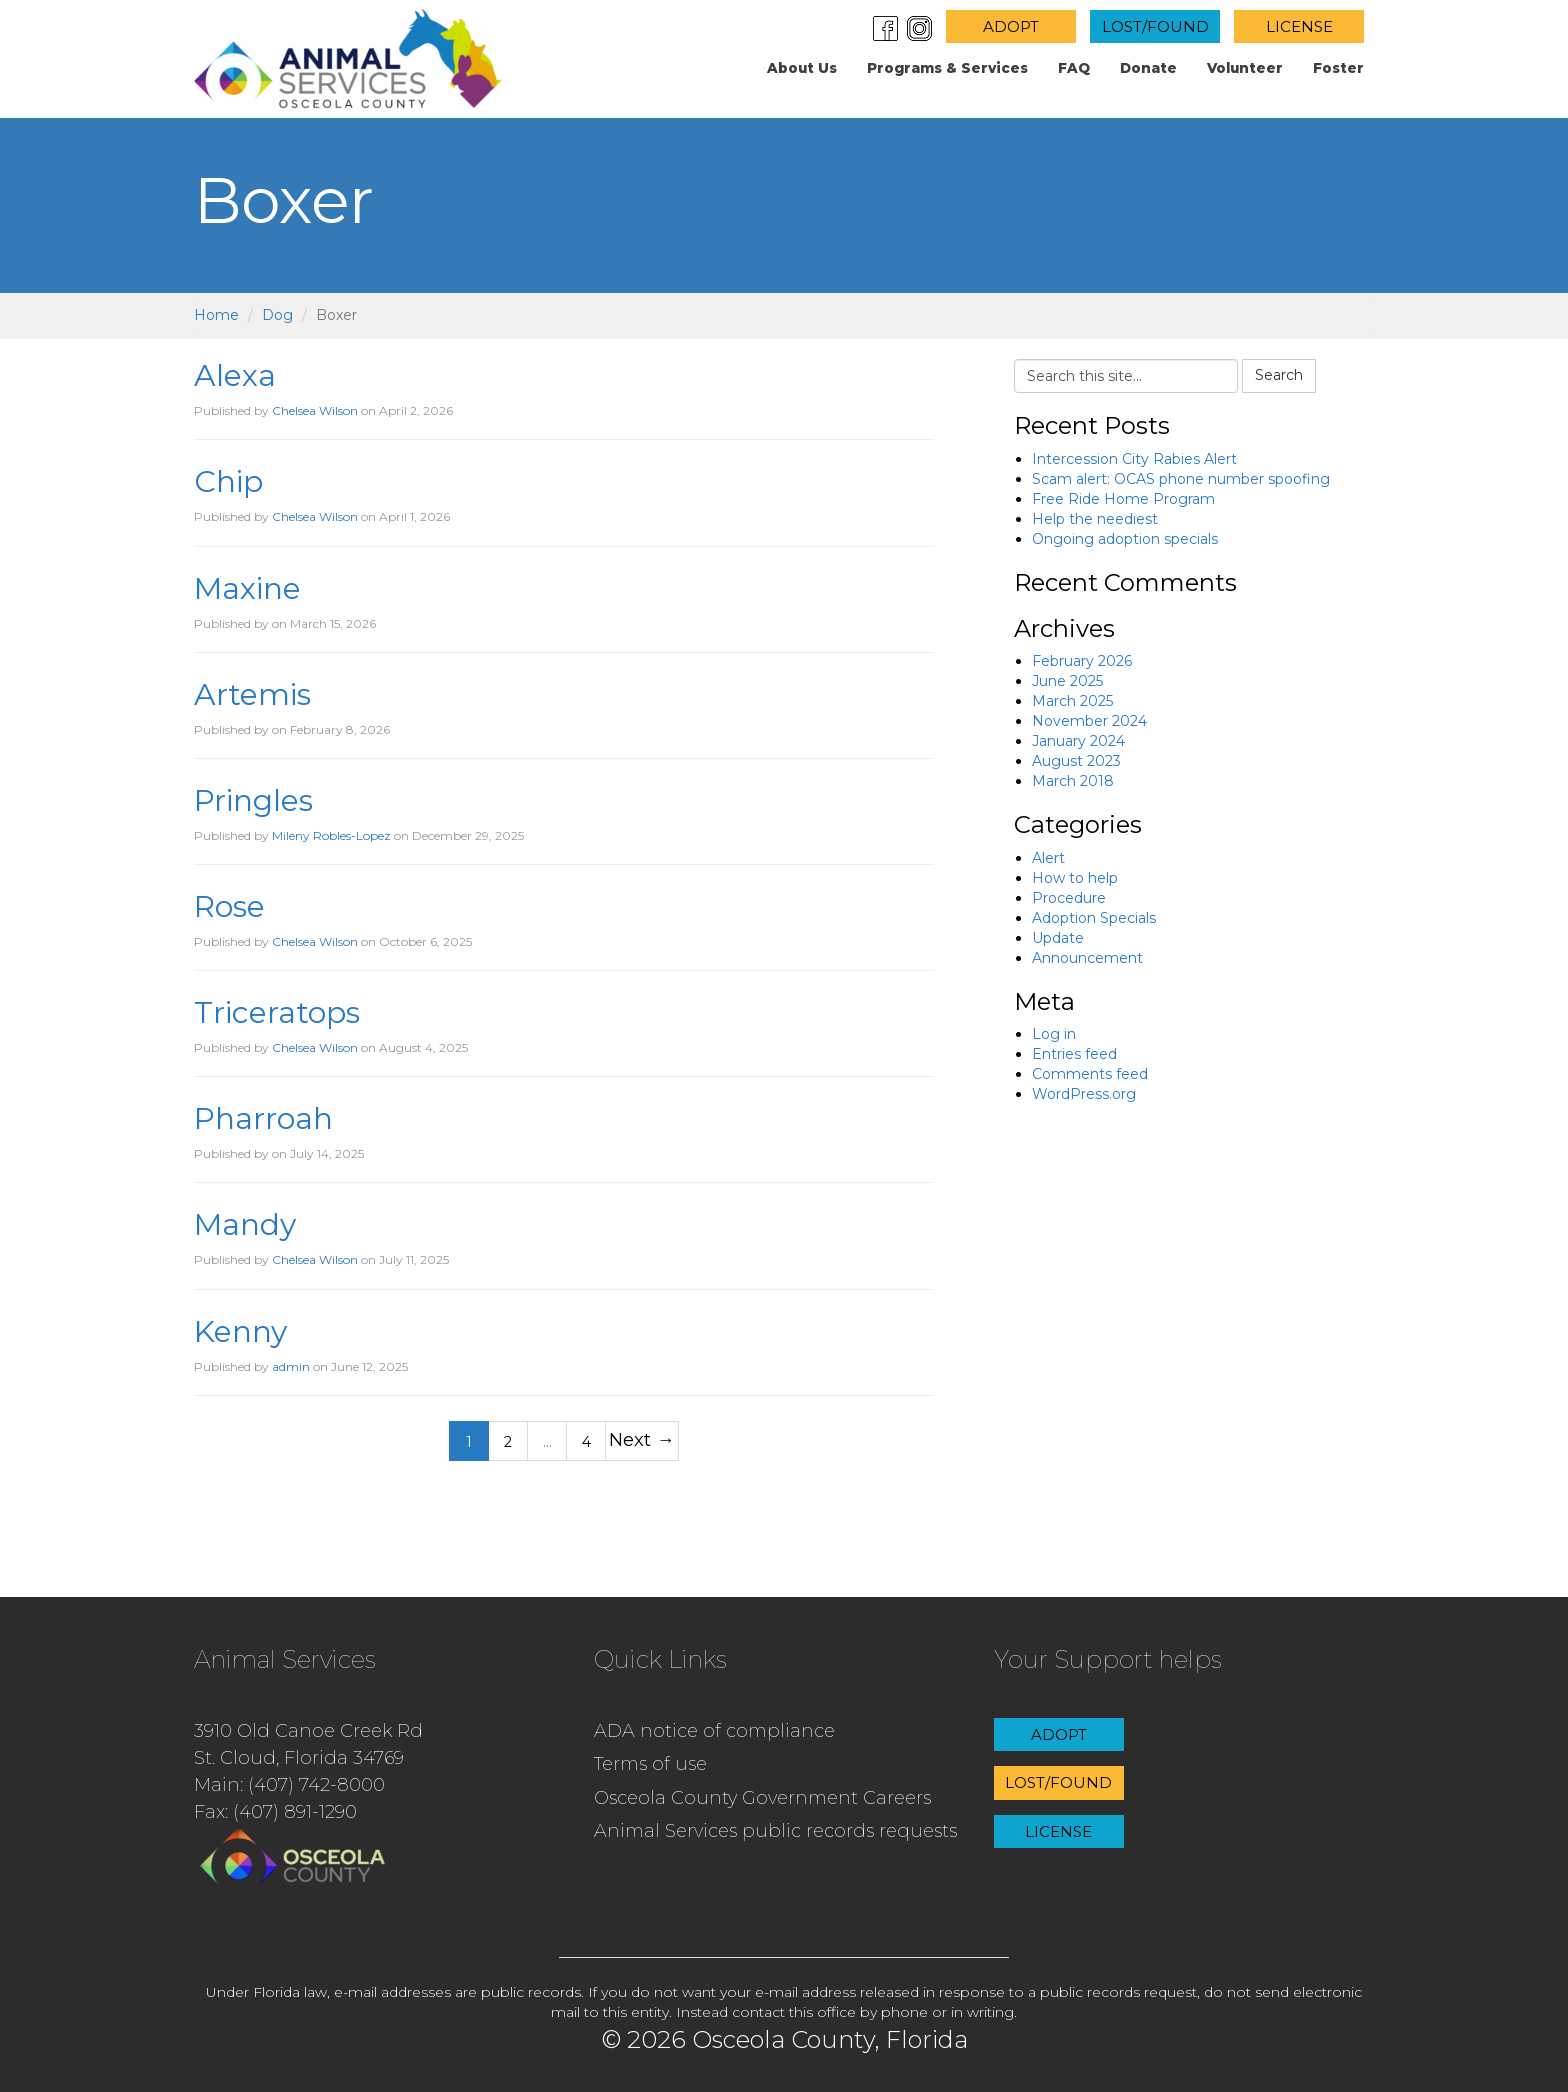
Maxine (247, 588)
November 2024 (1089, 721)
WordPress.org (1084, 1094)
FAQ (1074, 68)
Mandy (245, 1224)
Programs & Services (947, 68)
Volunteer (1245, 68)
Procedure (1069, 898)
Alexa (235, 375)
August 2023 (1076, 761)
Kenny (240, 1331)
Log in (1054, 1034)
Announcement (1087, 958)
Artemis (252, 694)
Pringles (253, 800)
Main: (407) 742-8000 (289, 1785)
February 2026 (1082, 661)
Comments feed (1090, 1074)
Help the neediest (1095, 519)
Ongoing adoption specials (1125, 539)
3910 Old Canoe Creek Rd (308, 1731)
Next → (641, 1439)
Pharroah (263, 1118)
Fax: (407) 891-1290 (275, 1812)
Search (1279, 375)
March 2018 (1073, 781)
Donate (1148, 68)
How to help (1075, 878)
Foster (1338, 68)
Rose (229, 906)
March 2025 (1072, 701)
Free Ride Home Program (1123, 499)
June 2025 (1067, 681)
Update (1058, 938)
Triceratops (277, 1012)
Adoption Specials (1094, 918)
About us (802, 68)
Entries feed (1074, 1054)
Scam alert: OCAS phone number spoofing (1181, 479)
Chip (228, 481)
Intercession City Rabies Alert (1134, 459)
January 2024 (1078, 741)
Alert (1048, 858)
